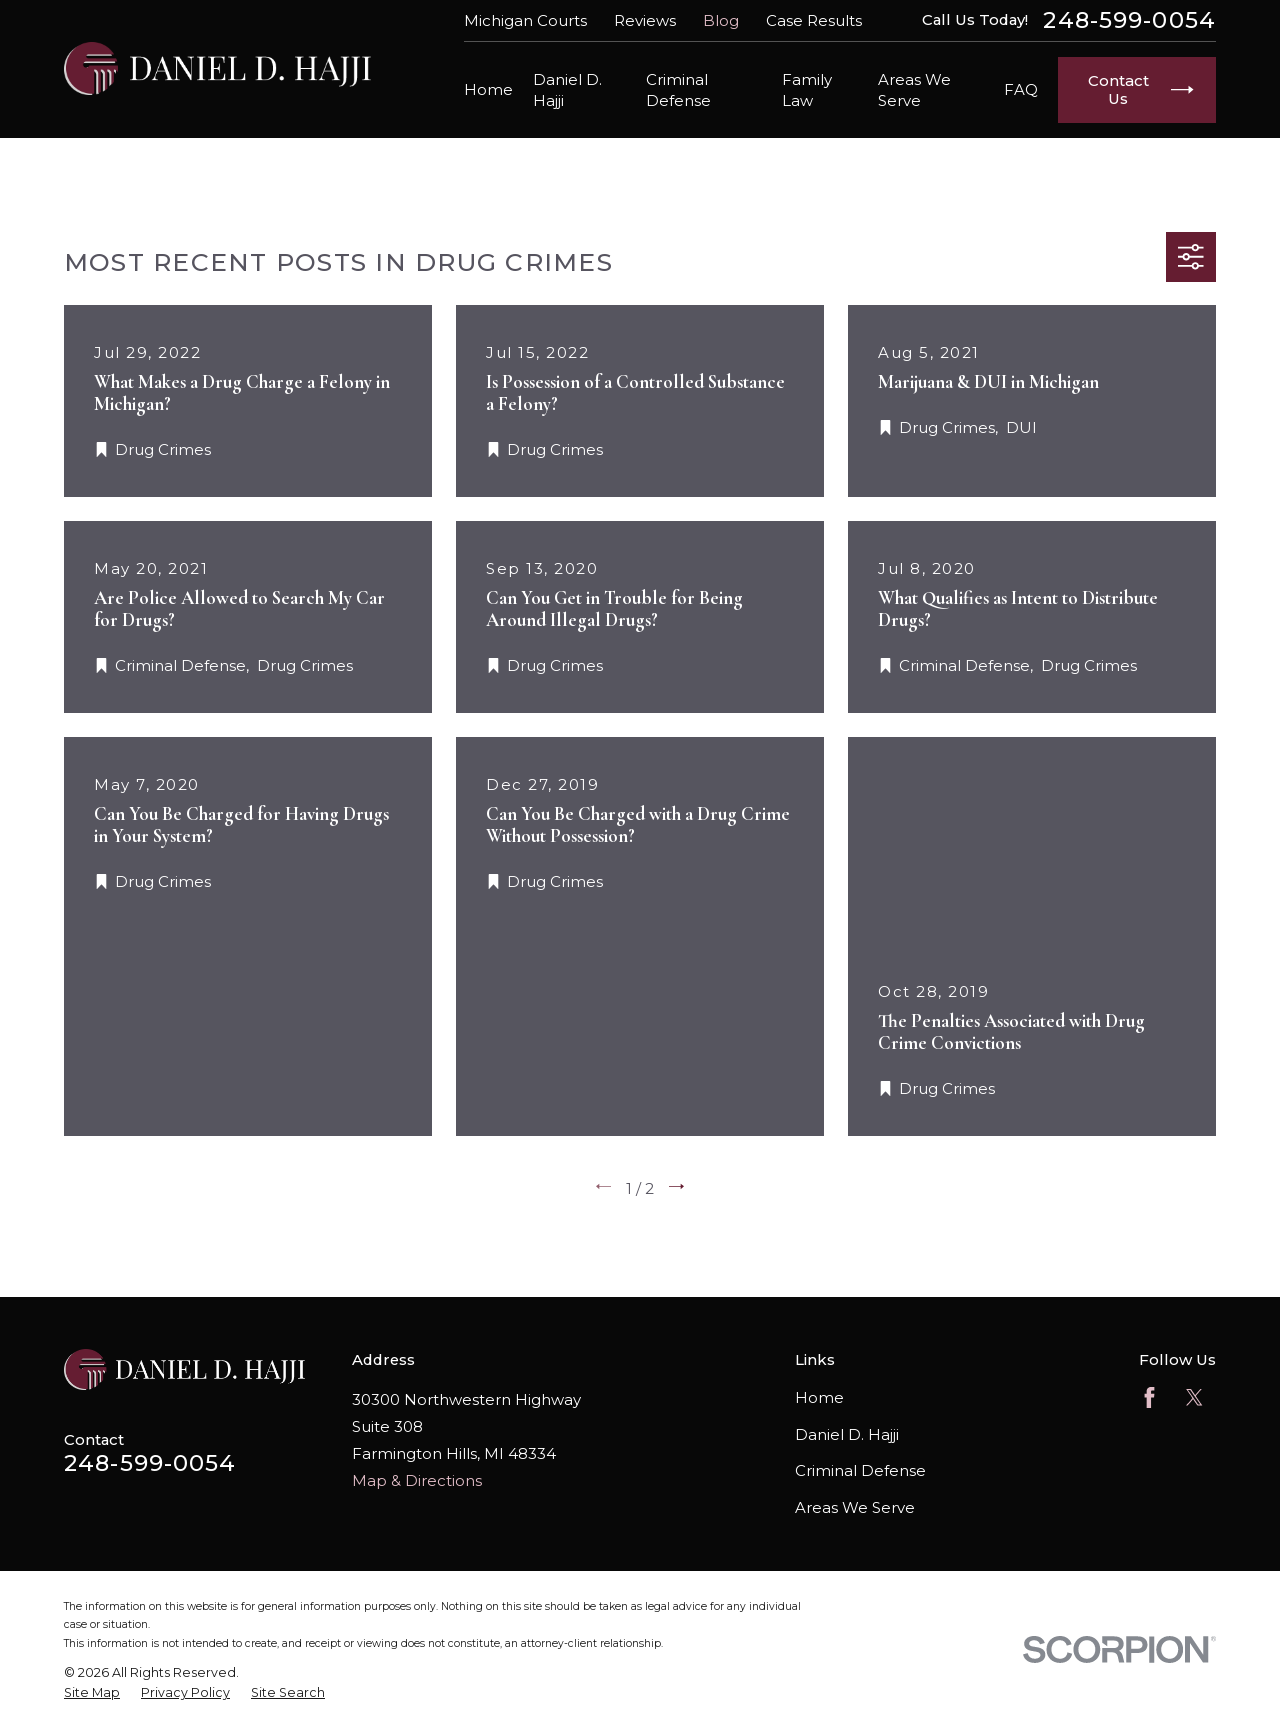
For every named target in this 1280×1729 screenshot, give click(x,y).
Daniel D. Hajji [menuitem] (567, 90)
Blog (721, 20)
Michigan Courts (525, 20)
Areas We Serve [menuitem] (914, 90)
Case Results (814, 20)
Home (819, 1397)
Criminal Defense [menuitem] (678, 90)
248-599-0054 (1129, 20)
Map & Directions (417, 1480)
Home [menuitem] (488, 89)
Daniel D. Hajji (847, 1434)
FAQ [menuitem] (1021, 89)
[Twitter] (1194, 1397)
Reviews (645, 20)
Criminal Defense (860, 1470)
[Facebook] (1149, 1397)
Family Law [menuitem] (807, 90)
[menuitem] (92, 1693)
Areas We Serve (855, 1507)
